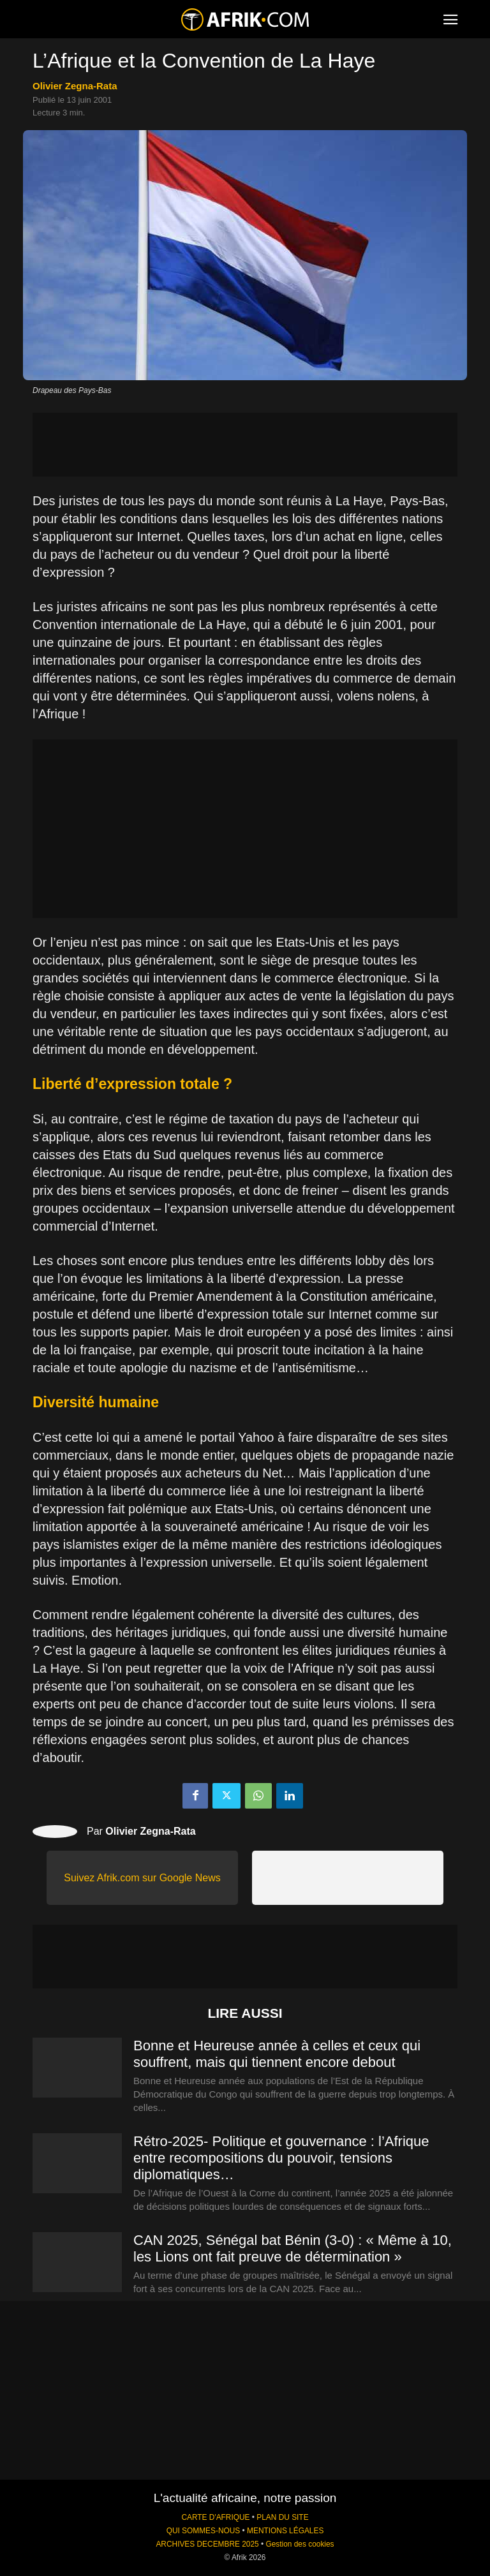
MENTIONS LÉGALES (285, 2530)
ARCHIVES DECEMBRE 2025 (207, 2544)
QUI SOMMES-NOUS (204, 2530)
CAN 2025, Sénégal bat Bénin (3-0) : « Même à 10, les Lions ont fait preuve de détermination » (292, 2248)
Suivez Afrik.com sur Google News (142, 1877)
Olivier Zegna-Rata (75, 85)
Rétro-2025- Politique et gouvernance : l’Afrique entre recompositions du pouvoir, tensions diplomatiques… (281, 2157)
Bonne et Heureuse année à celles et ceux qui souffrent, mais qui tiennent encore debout (276, 2054)
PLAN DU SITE (282, 2517)
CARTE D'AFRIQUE (215, 2517)
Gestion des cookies (299, 2544)
